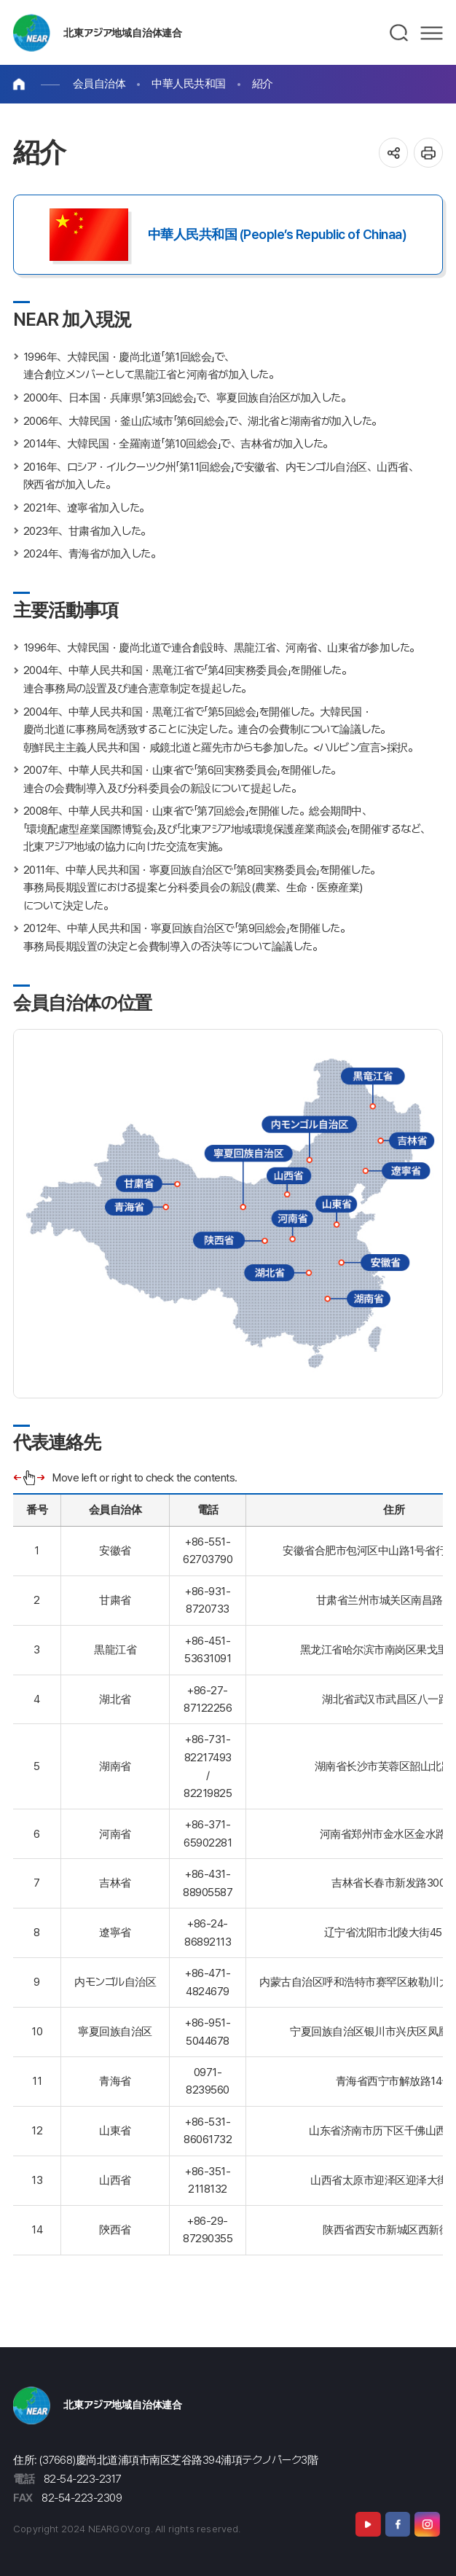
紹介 (262, 83)
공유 (394, 153)
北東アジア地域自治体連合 (122, 32)
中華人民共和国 (189, 83)
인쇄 (429, 153)
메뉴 (431, 33)
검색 (399, 33)
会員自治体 (99, 83)
